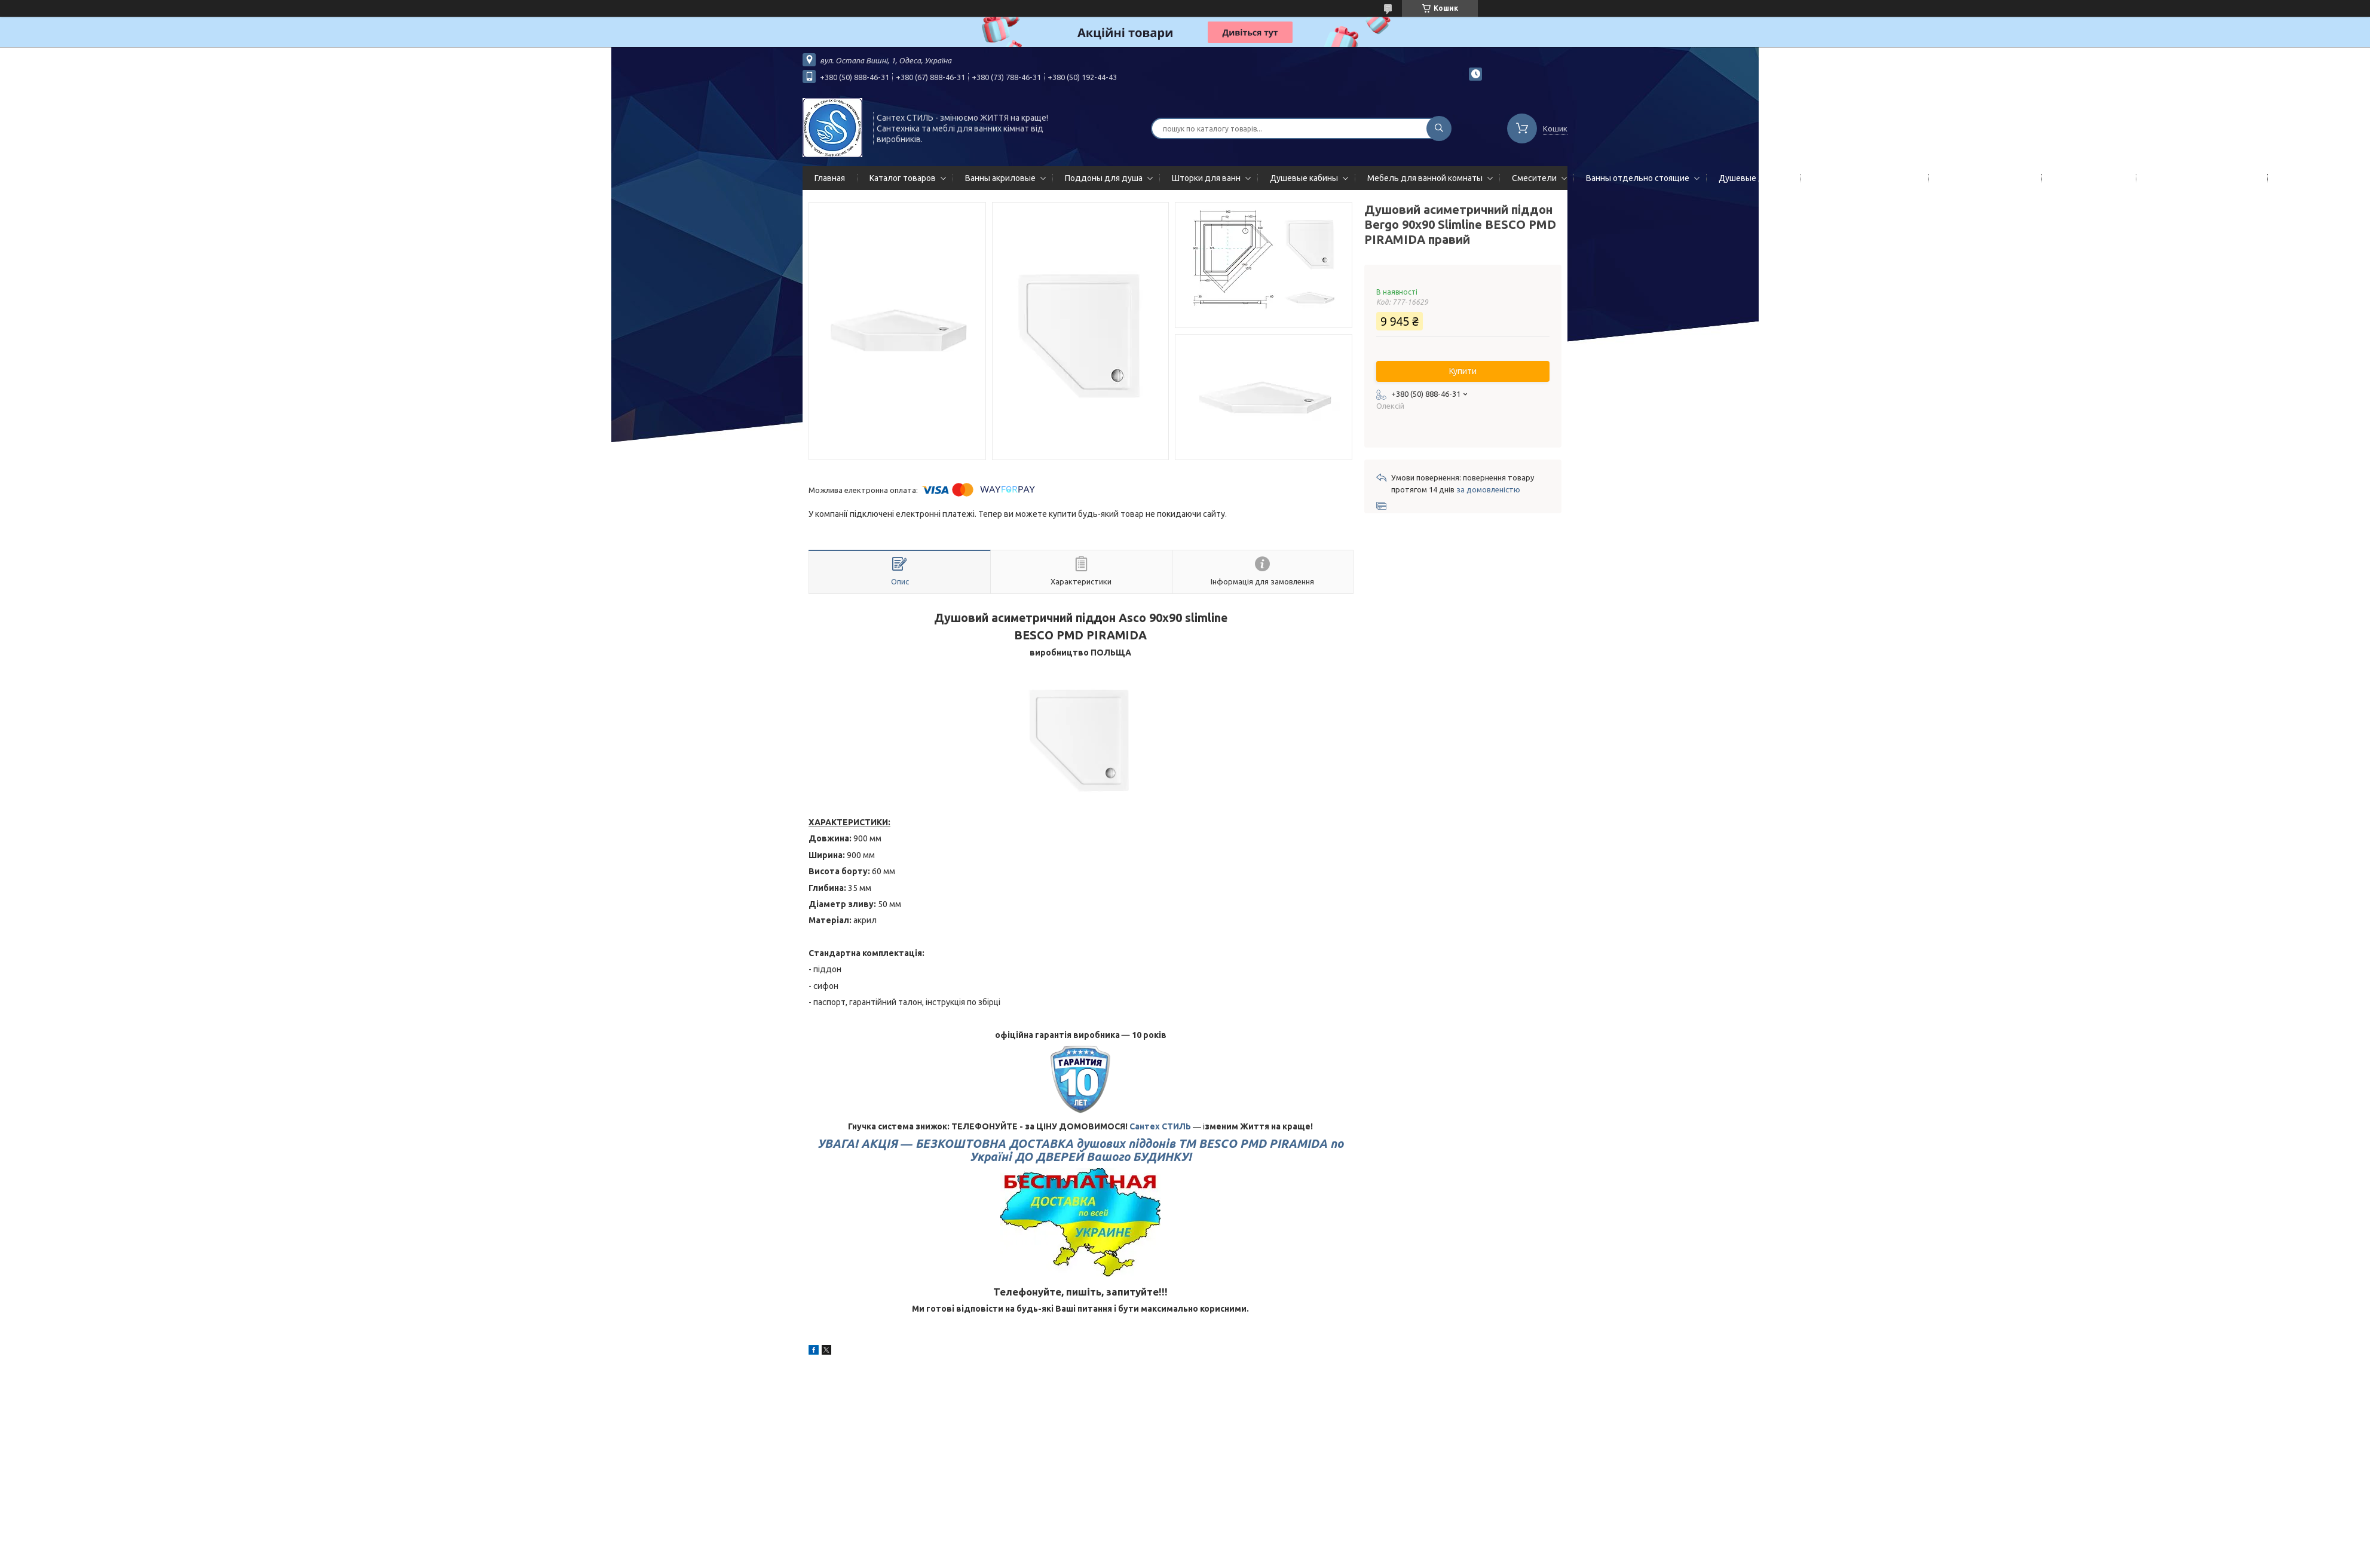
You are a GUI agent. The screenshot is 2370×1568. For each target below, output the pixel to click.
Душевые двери (1751, 178)
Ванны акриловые (1000, 178)
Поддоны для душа (1104, 178)
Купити (1463, 371)
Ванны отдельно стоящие (1637, 178)
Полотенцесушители (1983, 178)
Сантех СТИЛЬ (1160, 1126)
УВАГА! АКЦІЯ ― (1080, 1150)
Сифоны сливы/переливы (2199, 178)
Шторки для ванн (1206, 178)
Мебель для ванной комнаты (1425, 178)
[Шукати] (1439, 128)
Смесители (1534, 178)
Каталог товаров (902, 178)
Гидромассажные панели (1862, 178)
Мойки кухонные (2086, 178)
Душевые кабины (1304, 178)
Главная (830, 178)
